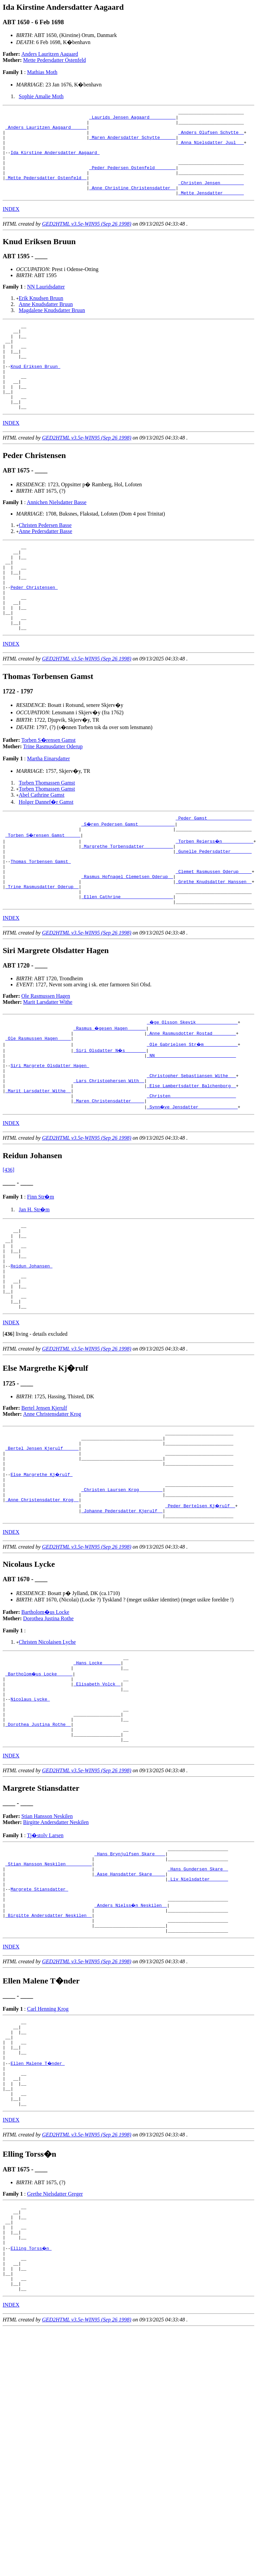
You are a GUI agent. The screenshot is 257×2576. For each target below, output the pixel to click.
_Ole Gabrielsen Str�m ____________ (193, 1112)
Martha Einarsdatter (48, 810)
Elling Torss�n (31, 2415)
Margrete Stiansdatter (39, 2024)
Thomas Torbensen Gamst (40, 919)
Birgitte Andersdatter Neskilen (56, 1948)
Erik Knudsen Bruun (41, 315)
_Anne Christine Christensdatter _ (132, 204)
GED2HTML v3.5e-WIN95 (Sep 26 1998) (86, 241)
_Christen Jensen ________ (211, 198)
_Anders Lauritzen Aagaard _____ (46, 131)
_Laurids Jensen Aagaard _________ (132, 119)
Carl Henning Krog (48, 2151)
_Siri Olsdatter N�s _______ (110, 1118)
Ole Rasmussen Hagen (46, 1061)
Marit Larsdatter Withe (48, 1067)
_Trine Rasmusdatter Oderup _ (42, 949)
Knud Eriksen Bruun (35, 392)
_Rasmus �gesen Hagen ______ (110, 1094)
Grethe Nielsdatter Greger (55, 2352)
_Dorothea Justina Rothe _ (38, 1847)
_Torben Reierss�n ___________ (215, 895)
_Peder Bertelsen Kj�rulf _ (200, 1614)
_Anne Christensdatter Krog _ (42, 1607)
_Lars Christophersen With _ (109, 1154)
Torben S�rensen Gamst (49, 791)
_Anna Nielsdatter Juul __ (211, 149)
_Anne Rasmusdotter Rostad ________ (191, 1100)
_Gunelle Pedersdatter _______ (214, 907)
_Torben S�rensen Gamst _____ (43, 888)
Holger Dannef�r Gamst (46, 853)
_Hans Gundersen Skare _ (198, 2000)
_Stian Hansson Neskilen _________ (48, 1994)
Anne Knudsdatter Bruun (46, 321)
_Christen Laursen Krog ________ (122, 1595)
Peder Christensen (33, 631)
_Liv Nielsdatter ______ (198, 2012)
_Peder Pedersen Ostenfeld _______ (132, 180)
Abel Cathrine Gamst (42, 846)
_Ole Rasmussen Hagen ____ (38, 1106)
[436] (8, 1247)
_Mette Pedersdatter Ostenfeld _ (46, 192)
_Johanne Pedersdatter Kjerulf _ (122, 1620)
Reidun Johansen (31, 1353)
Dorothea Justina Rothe (48, 1728)
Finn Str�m (40, 1274)
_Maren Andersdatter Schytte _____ (132, 143)
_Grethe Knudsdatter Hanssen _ (214, 943)
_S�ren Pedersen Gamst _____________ (128, 876)
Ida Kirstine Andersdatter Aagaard (54, 161)
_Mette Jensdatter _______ (211, 210)
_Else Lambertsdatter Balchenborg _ (191, 1160)
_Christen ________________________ (191, 1172)
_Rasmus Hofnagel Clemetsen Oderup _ (127, 937)
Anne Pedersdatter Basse (45, 565)
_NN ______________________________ (191, 1124)
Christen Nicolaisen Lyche (47, 1752)
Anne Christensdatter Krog (52, 1509)
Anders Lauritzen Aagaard (50, 54)
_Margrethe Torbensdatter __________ (127, 901)
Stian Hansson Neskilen (47, 1942)
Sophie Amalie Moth (41, 96)
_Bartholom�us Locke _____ (39, 1787)
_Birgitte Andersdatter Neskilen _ (48, 2054)
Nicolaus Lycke (30, 1817)
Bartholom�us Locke (46, 1722)
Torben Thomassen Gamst (47, 834)
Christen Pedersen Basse (45, 559)
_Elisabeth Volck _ (97, 1799)
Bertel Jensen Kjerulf (44, 1503)
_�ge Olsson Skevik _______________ (193, 1088)
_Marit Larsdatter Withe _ (38, 1166)
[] (8, 1429)
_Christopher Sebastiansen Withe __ (191, 1148)
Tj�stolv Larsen (45, 1961)
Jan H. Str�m (34, 1287)
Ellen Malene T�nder (38, 2213)
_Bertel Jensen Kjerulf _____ (42, 1547)
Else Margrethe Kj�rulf (41, 1577)
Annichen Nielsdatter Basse (57, 536)
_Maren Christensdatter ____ (109, 1178)
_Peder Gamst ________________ (214, 870)
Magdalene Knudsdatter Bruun (52, 327)
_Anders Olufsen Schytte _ (211, 137)
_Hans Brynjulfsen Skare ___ (129, 1982)
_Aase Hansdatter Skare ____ (129, 2006)
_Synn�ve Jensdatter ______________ (193, 1184)
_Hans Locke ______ (97, 1775)
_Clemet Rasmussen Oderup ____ (214, 931)
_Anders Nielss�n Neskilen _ (131, 2042)
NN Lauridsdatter (46, 304)
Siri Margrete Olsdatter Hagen (49, 1136)
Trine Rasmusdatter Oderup (53, 798)
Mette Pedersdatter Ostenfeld (54, 60)
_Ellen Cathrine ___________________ (127, 961)
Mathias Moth (42, 72)
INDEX (11, 226)
